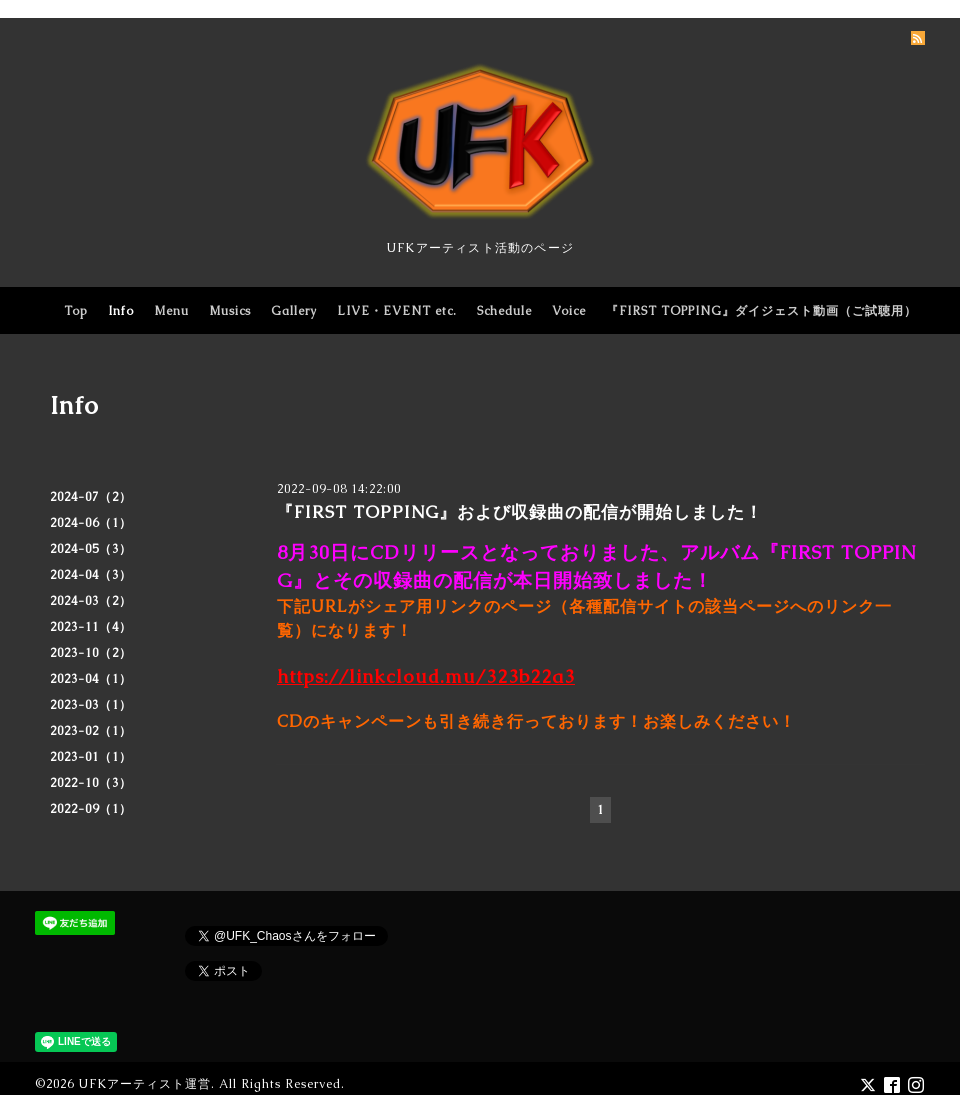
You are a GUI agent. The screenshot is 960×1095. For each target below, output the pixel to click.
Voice (569, 311)
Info (121, 311)
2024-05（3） (91, 549)
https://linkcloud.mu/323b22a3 (426, 676)
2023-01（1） (91, 757)
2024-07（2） (91, 497)
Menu (171, 311)
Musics (230, 311)
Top (76, 311)
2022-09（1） (91, 809)
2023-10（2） (91, 653)
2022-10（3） (91, 783)
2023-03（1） (91, 705)
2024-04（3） (91, 575)
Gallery (294, 311)
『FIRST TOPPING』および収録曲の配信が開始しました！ (519, 512)
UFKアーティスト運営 (144, 1084)
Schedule (504, 311)
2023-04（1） (91, 679)
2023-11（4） (91, 627)
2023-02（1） (91, 731)
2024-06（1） (91, 523)
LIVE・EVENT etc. (397, 311)
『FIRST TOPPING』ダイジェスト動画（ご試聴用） (761, 311)
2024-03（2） (91, 601)
